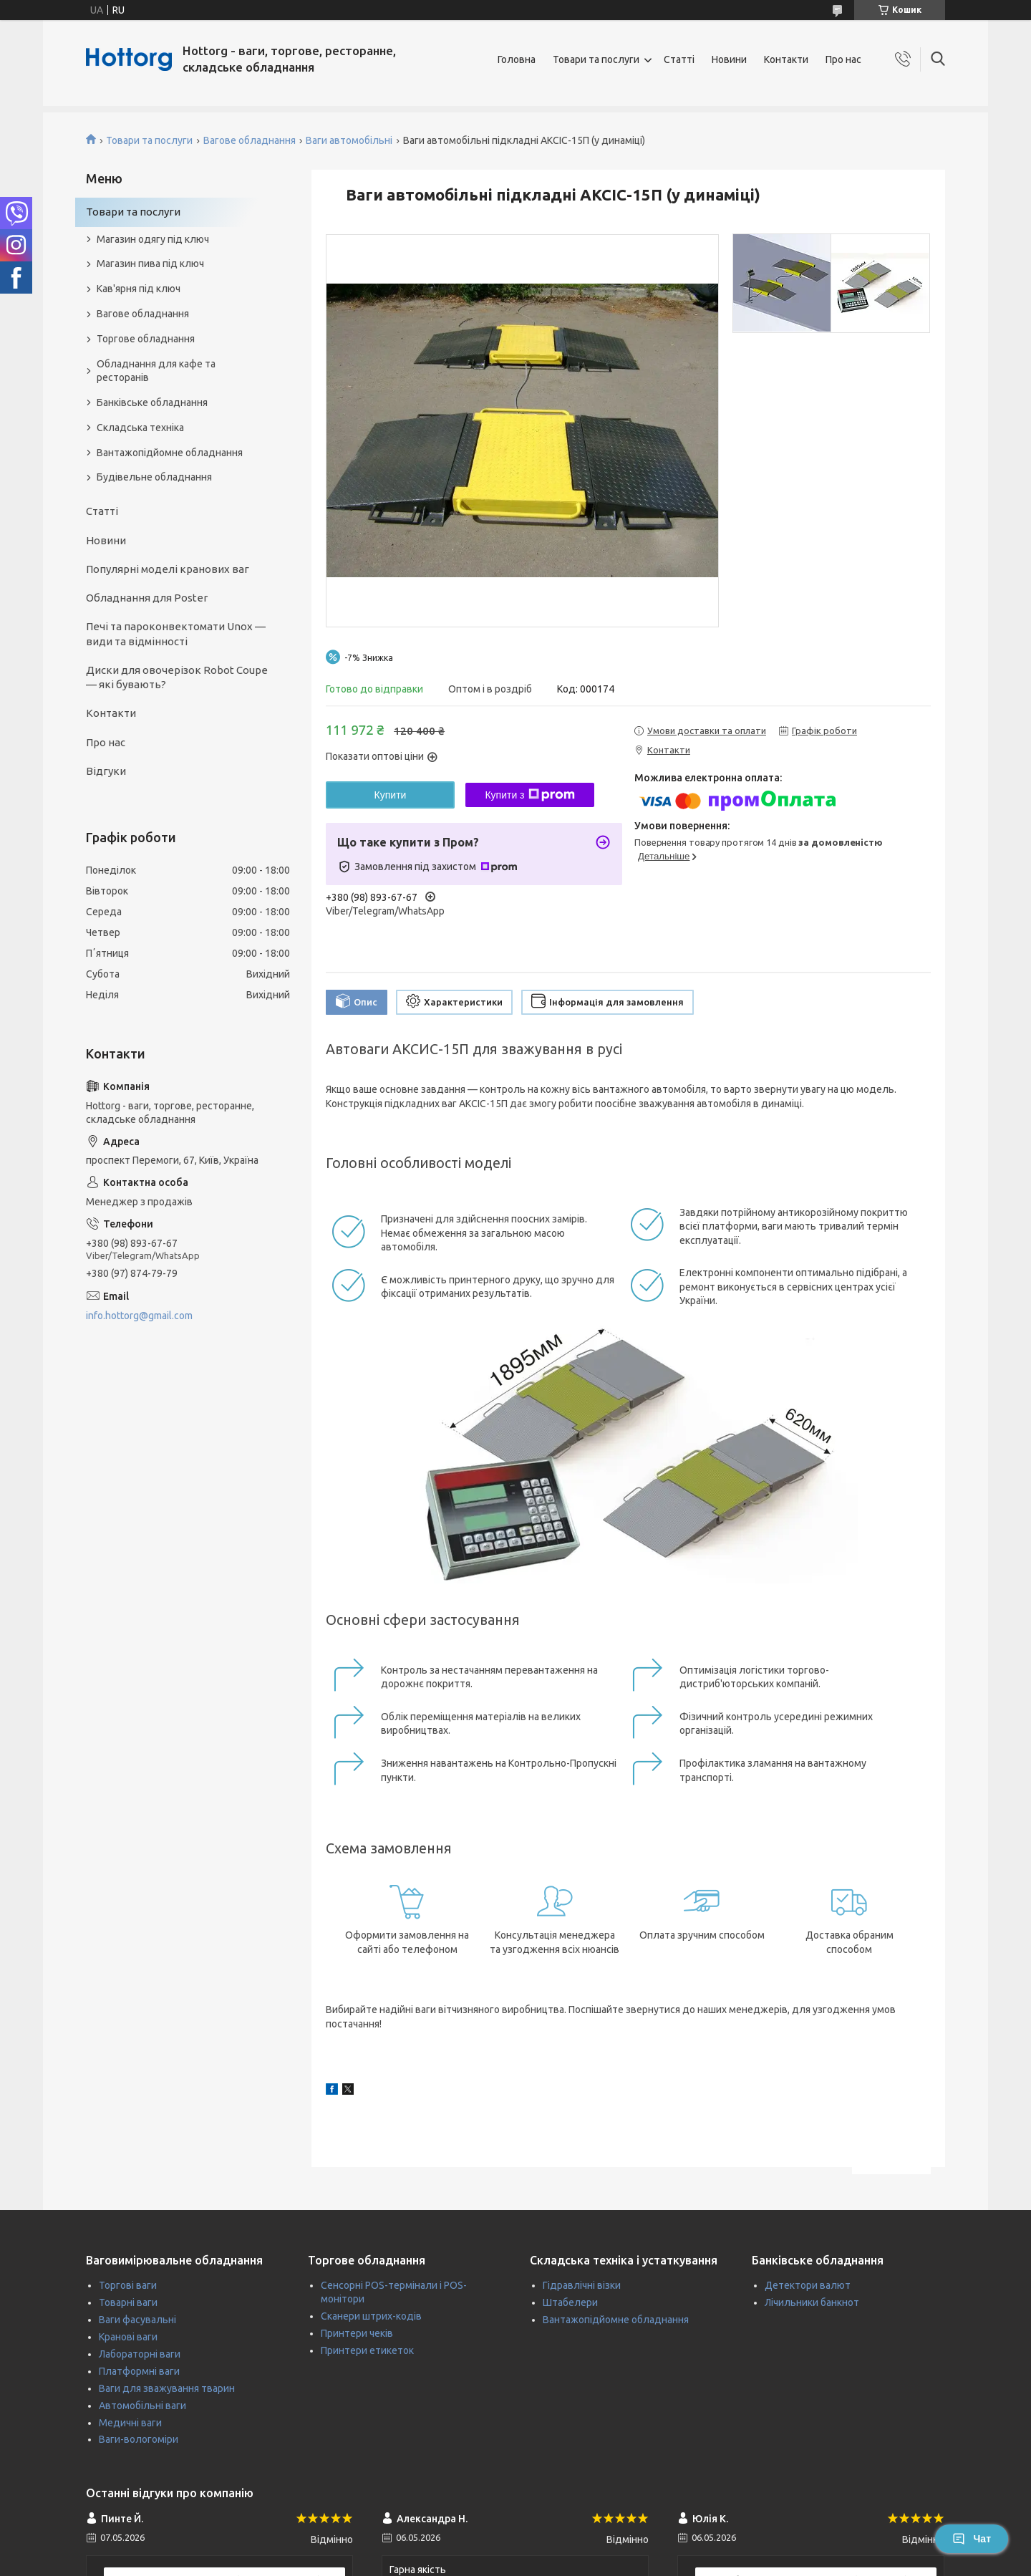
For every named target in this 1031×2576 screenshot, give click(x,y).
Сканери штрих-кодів (371, 2316)
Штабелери (570, 2302)
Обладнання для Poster (147, 598)
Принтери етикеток (367, 2350)
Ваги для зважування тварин (167, 2388)
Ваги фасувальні (137, 2319)
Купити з (529, 794)
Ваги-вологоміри (138, 2439)
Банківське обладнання (152, 402)
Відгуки (106, 771)
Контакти (786, 59)
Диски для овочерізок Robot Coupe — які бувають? (177, 677)
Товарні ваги (128, 2302)
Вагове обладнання (249, 140)
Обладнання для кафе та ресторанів (156, 370)
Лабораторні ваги (139, 2354)
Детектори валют (808, 2285)
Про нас (843, 59)
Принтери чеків (357, 2333)
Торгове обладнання (146, 338)
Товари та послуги (596, 59)
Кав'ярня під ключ (138, 288)
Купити (390, 795)
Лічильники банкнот (812, 2302)
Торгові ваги (128, 2285)
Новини (729, 59)
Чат (971, 2538)
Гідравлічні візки (582, 2285)
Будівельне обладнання (154, 477)
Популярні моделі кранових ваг (167, 569)
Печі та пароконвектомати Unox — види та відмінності (176, 633)
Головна (517, 59)
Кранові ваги (128, 2337)
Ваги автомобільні (349, 140)
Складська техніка (140, 427)
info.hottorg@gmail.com (139, 1315)
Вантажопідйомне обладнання (170, 452)
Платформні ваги (139, 2371)
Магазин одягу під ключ (153, 239)
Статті (679, 59)
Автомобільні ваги (142, 2405)
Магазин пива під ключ (150, 263)
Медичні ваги (130, 2422)
